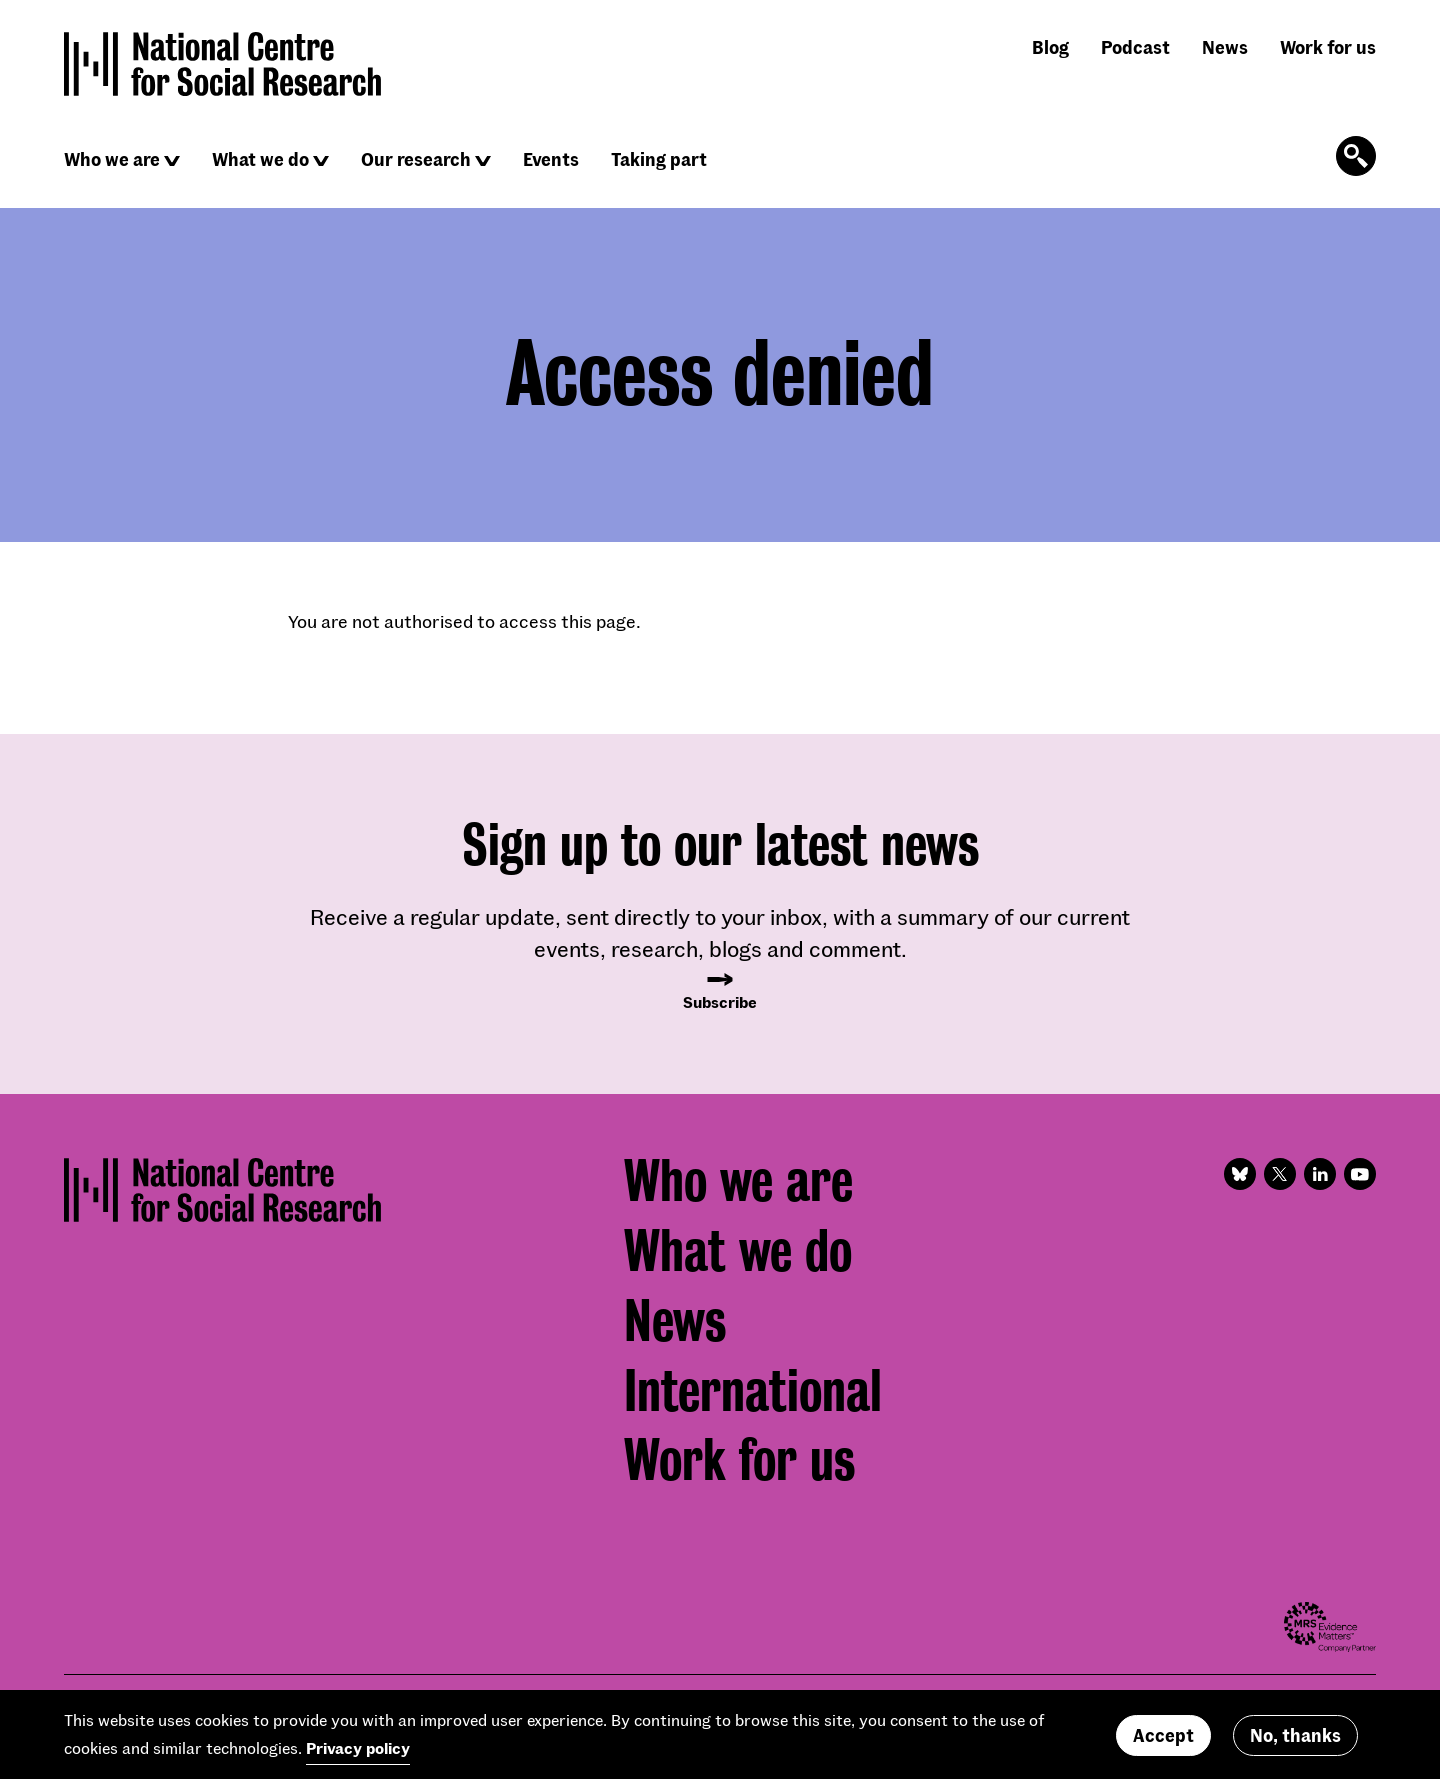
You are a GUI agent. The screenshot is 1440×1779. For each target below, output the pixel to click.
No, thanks (1295, 1741)
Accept (1163, 1741)
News (1225, 47)
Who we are (112, 159)
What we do (260, 159)
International (753, 1391)
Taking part (659, 159)
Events (551, 159)
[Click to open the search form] (1356, 156)
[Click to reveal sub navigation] (172, 161)
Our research (416, 159)
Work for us (1328, 47)
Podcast (1135, 47)
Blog (1050, 47)
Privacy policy (358, 1754)
